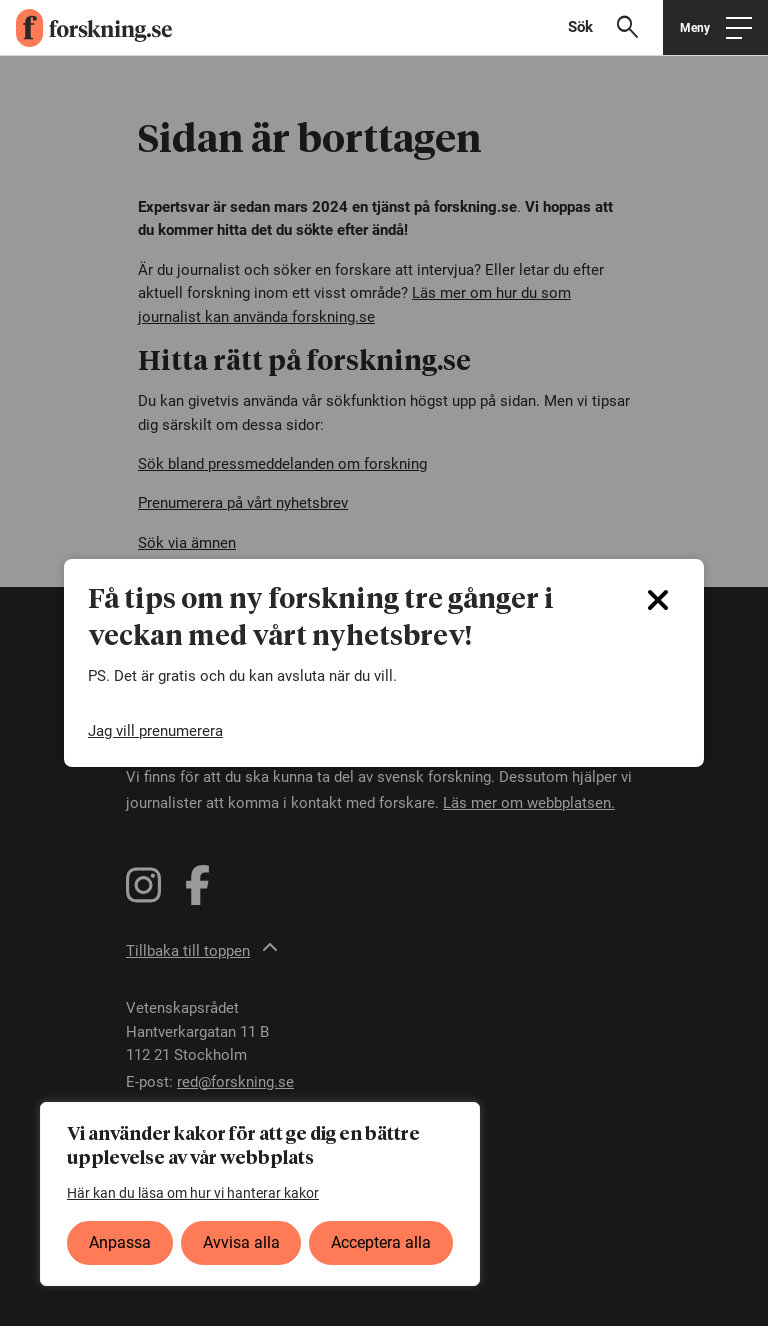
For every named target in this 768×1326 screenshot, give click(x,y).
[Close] (658, 600)
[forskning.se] (86, 28)
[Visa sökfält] (611, 27)
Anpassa (120, 1242)
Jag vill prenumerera (155, 731)
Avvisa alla (241, 1242)
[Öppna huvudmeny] (715, 27)
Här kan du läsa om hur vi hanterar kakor (193, 1193)
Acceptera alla (381, 1242)
